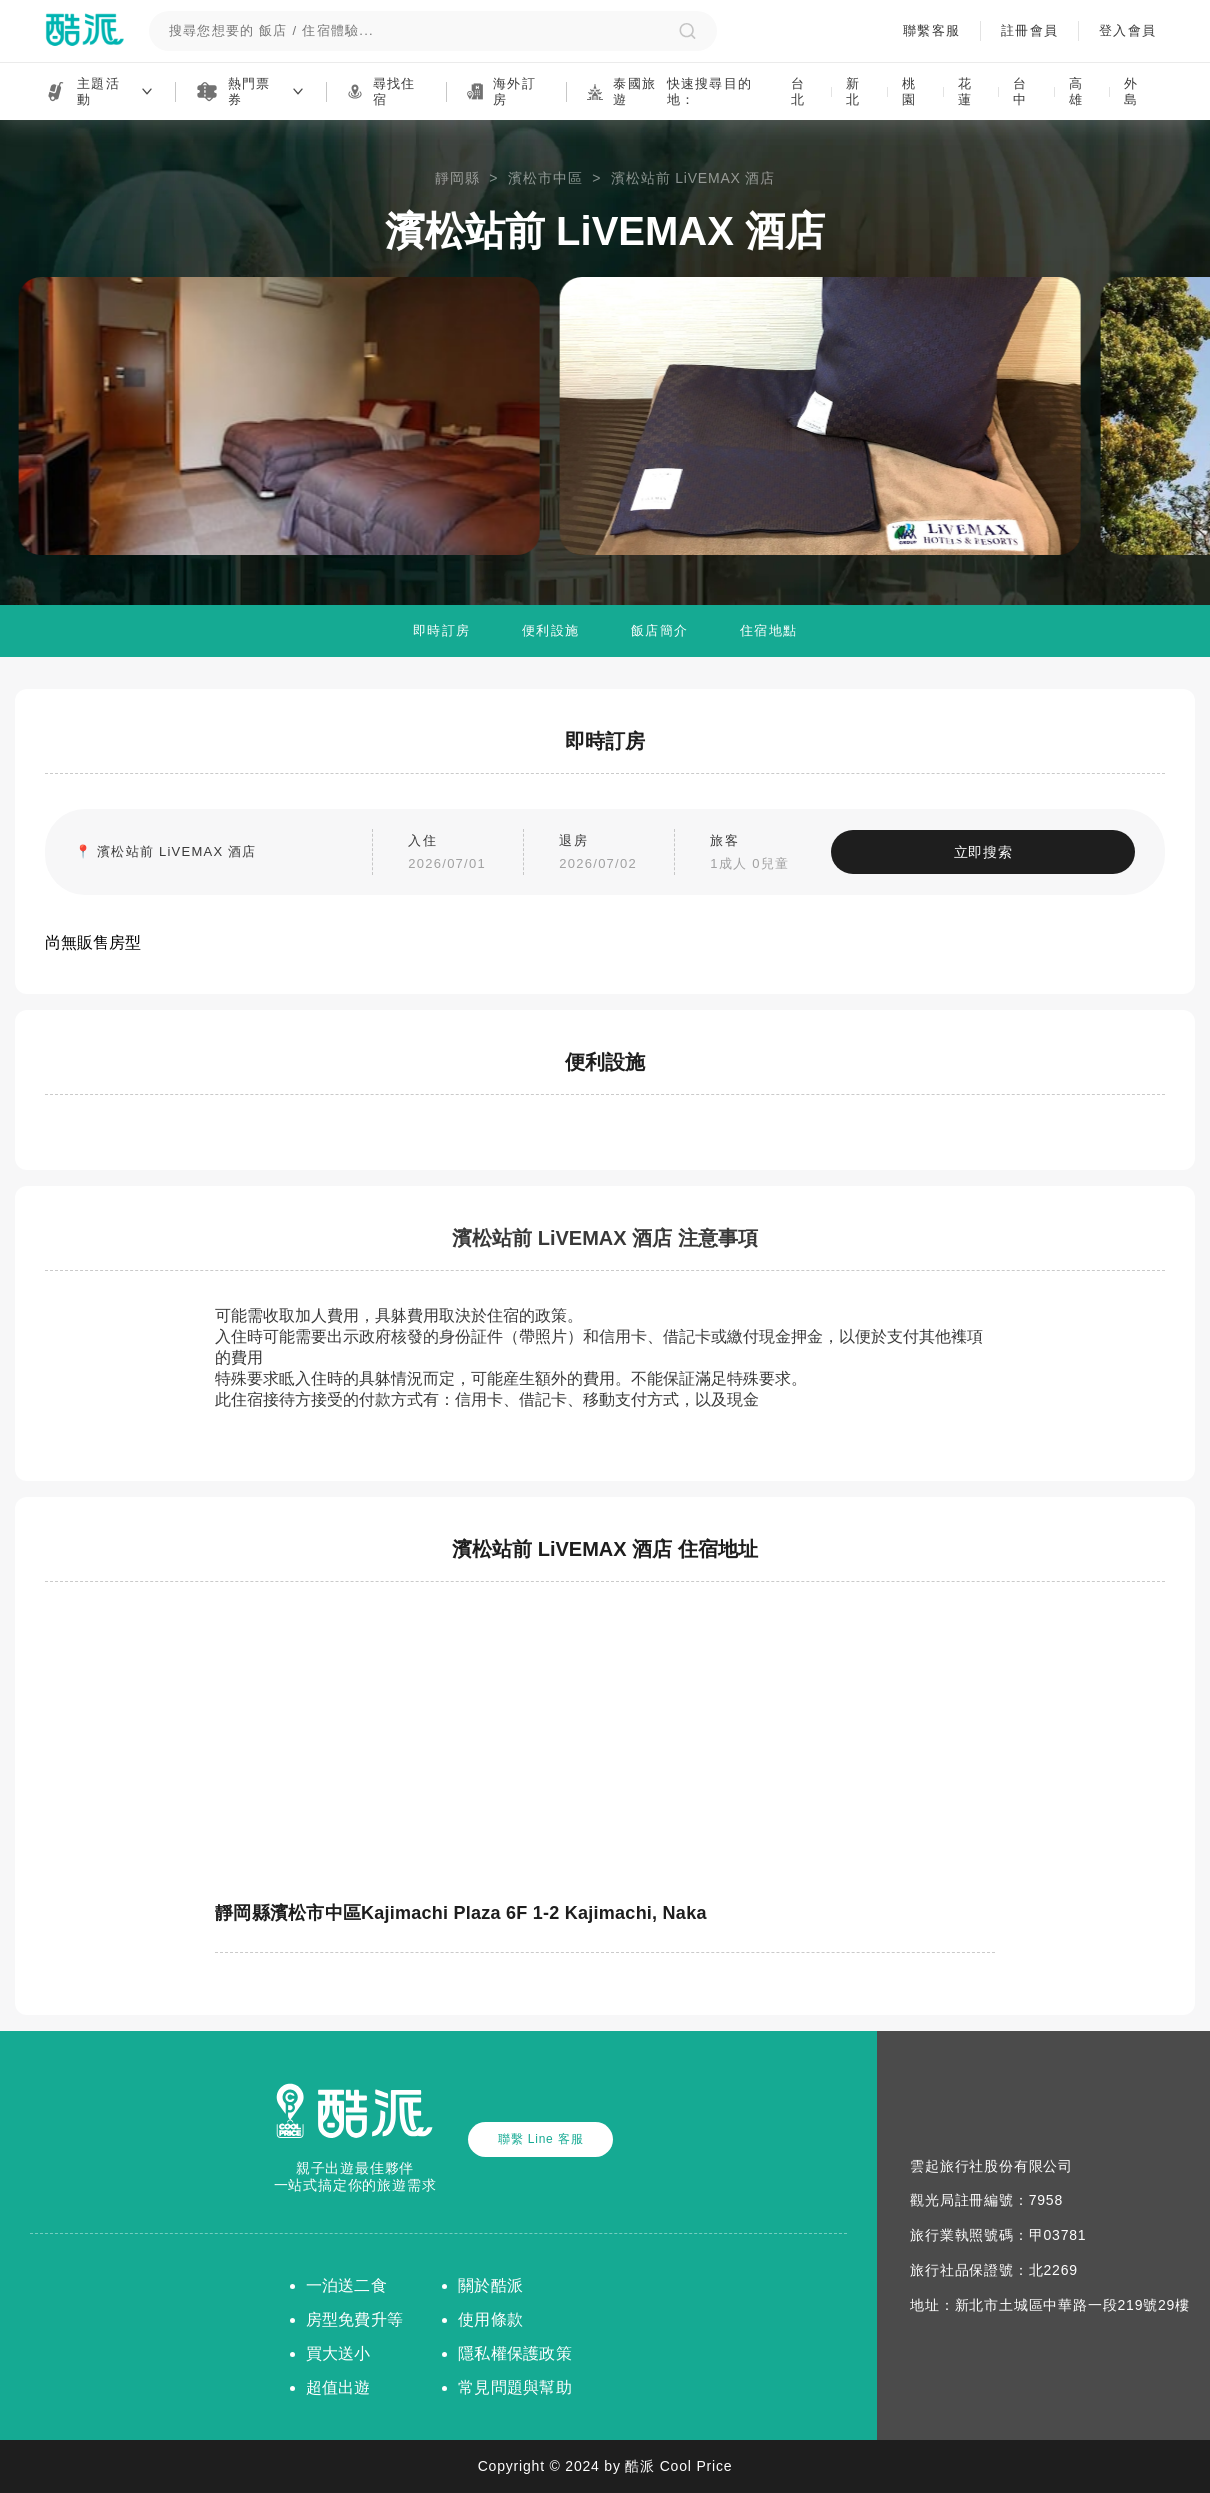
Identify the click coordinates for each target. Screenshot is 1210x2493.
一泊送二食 (346, 2285)
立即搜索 (1005, 852)
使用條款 (490, 2319)
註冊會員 (1028, 30)
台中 (1020, 91)
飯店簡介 (659, 630)
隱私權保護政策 (515, 2353)
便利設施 (550, 630)
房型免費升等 (355, 2319)
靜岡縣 (457, 178)
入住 (471, 854)
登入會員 (1126, 30)
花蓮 (965, 91)
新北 (853, 91)
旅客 (773, 854)
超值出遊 (338, 2387)
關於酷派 (490, 2285)
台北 (798, 91)
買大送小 (338, 2353)
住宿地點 (768, 630)
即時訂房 (441, 630)
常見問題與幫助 (515, 2387)
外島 (1131, 91)
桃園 (909, 91)
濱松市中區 (545, 178)
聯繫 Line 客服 (540, 2139)
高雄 (1076, 91)
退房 (622, 854)
